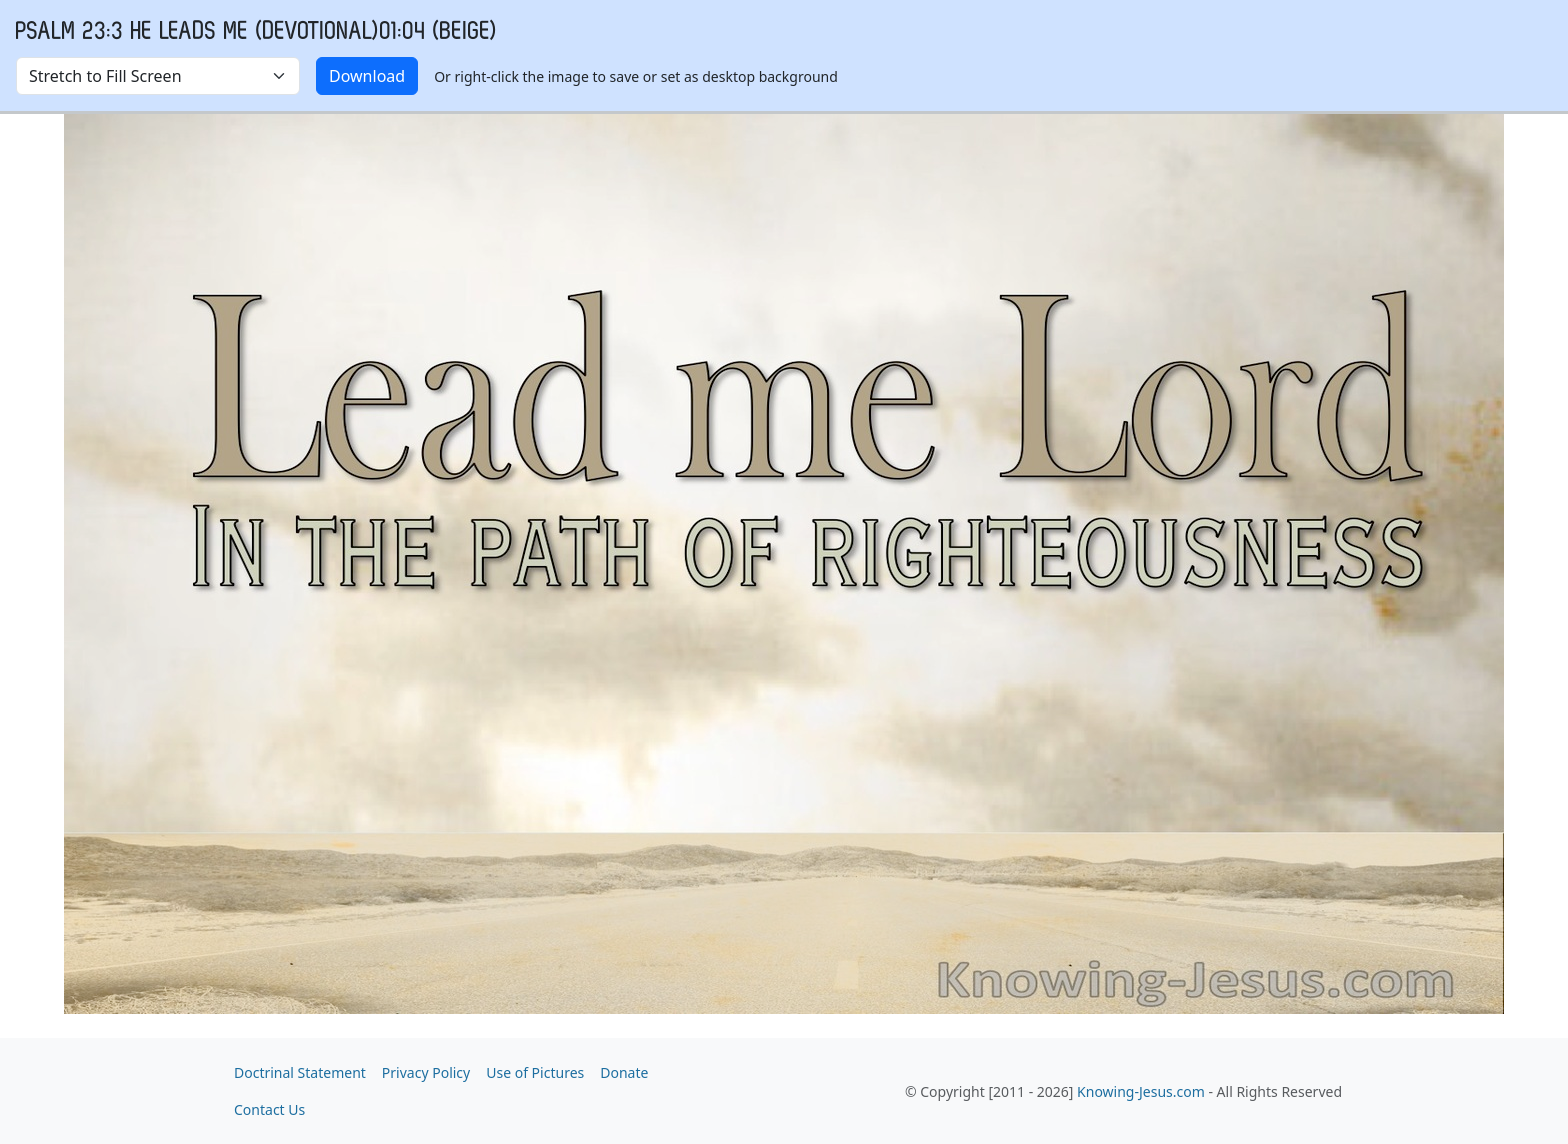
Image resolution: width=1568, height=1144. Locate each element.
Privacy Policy (426, 1072)
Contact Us (269, 1109)
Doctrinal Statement (300, 1072)
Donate (624, 1072)
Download (367, 76)
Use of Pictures (535, 1072)
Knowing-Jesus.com (1141, 1091)
